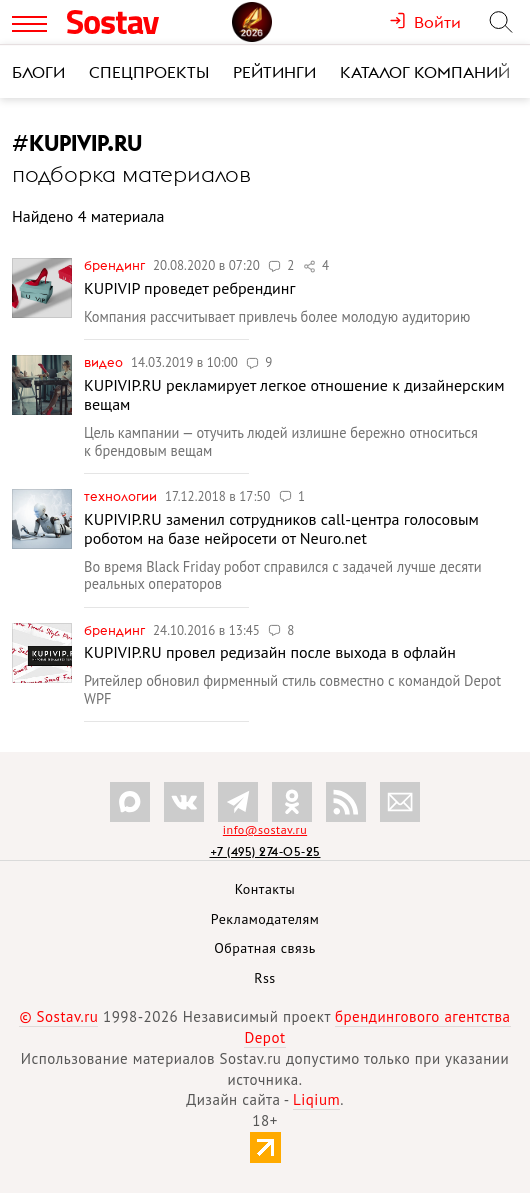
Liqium (316, 1099)
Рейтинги (274, 72)
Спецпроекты (149, 72)
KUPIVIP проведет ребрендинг (189, 288)
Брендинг (116, 265)
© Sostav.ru (58, 1016)
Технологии (122, 496)
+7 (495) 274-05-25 (265, 851)
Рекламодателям (265, 919)
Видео (105, 362)
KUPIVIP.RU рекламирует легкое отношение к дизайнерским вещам (294, 394)
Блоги (38, 72)
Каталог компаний (425, 72)
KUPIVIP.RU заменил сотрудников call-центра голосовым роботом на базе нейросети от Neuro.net (281, 528)
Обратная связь (265, 948)
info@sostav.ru (265, 829)
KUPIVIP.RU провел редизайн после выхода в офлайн (270, 652)
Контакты (265, 889)
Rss (264, 978)
